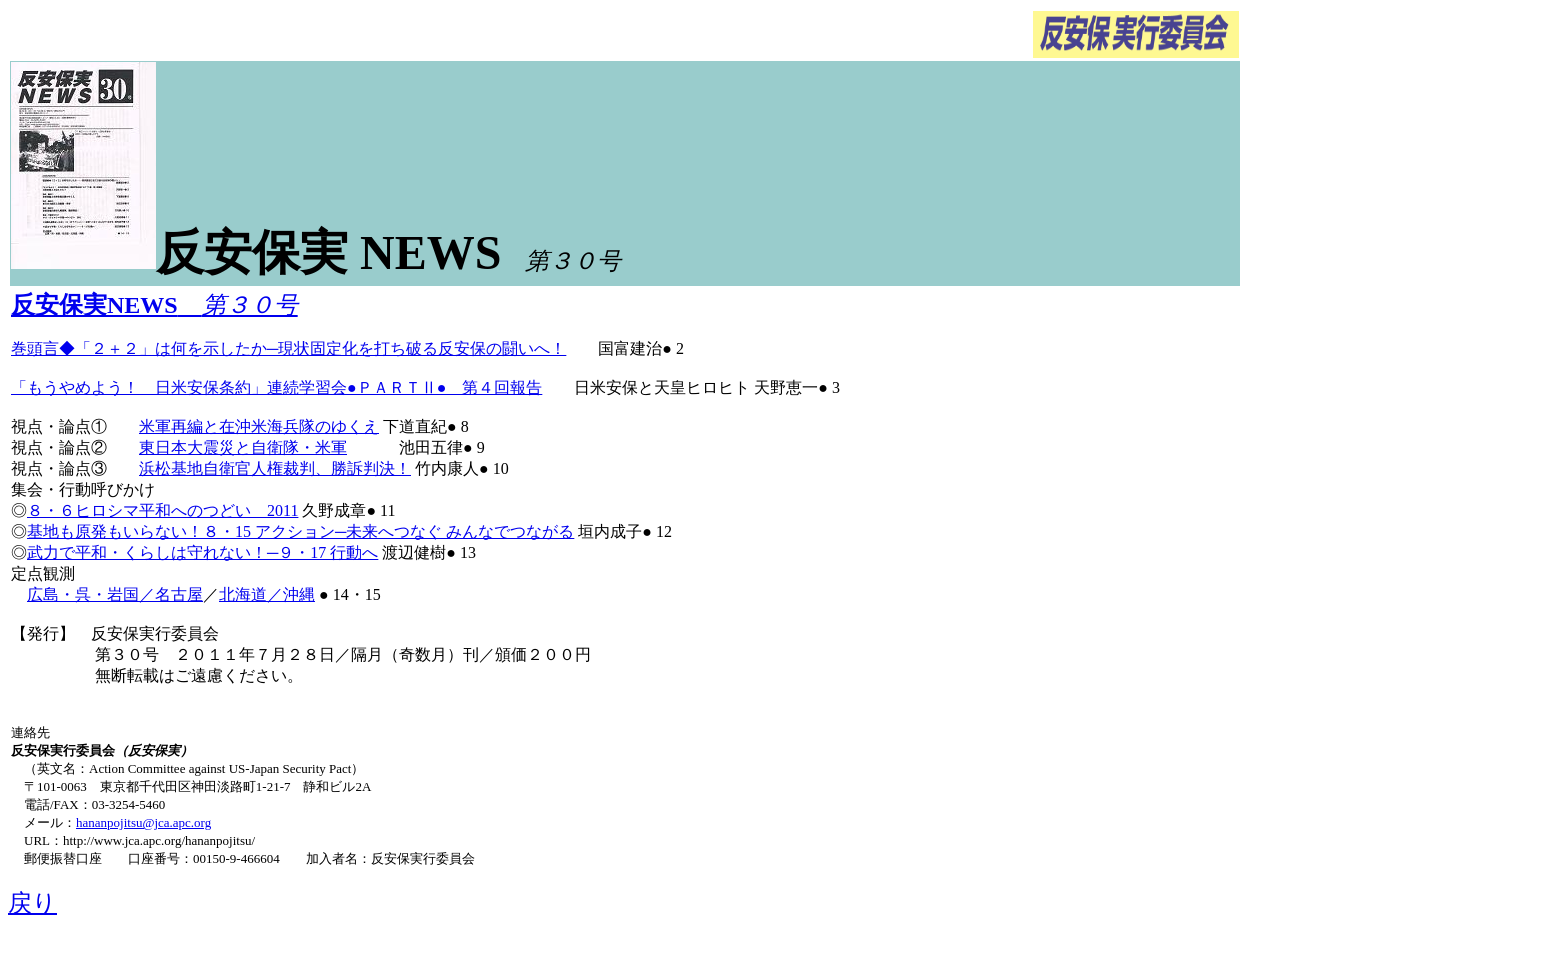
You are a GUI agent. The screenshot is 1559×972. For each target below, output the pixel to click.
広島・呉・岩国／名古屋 (115, 594)
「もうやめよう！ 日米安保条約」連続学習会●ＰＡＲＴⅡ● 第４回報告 (276, 387)
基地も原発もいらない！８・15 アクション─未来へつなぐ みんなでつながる (300, 531)
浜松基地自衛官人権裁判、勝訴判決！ (275, 468)
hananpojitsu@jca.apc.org (143, 822)
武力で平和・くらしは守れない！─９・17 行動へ (202, 552)
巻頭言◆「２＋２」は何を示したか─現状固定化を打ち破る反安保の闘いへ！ (288, 348)
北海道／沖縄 (267, 594)
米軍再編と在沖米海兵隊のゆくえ (259, 426)
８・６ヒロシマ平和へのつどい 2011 (162, 510)
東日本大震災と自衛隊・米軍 (243, 447)
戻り (32, 903)
